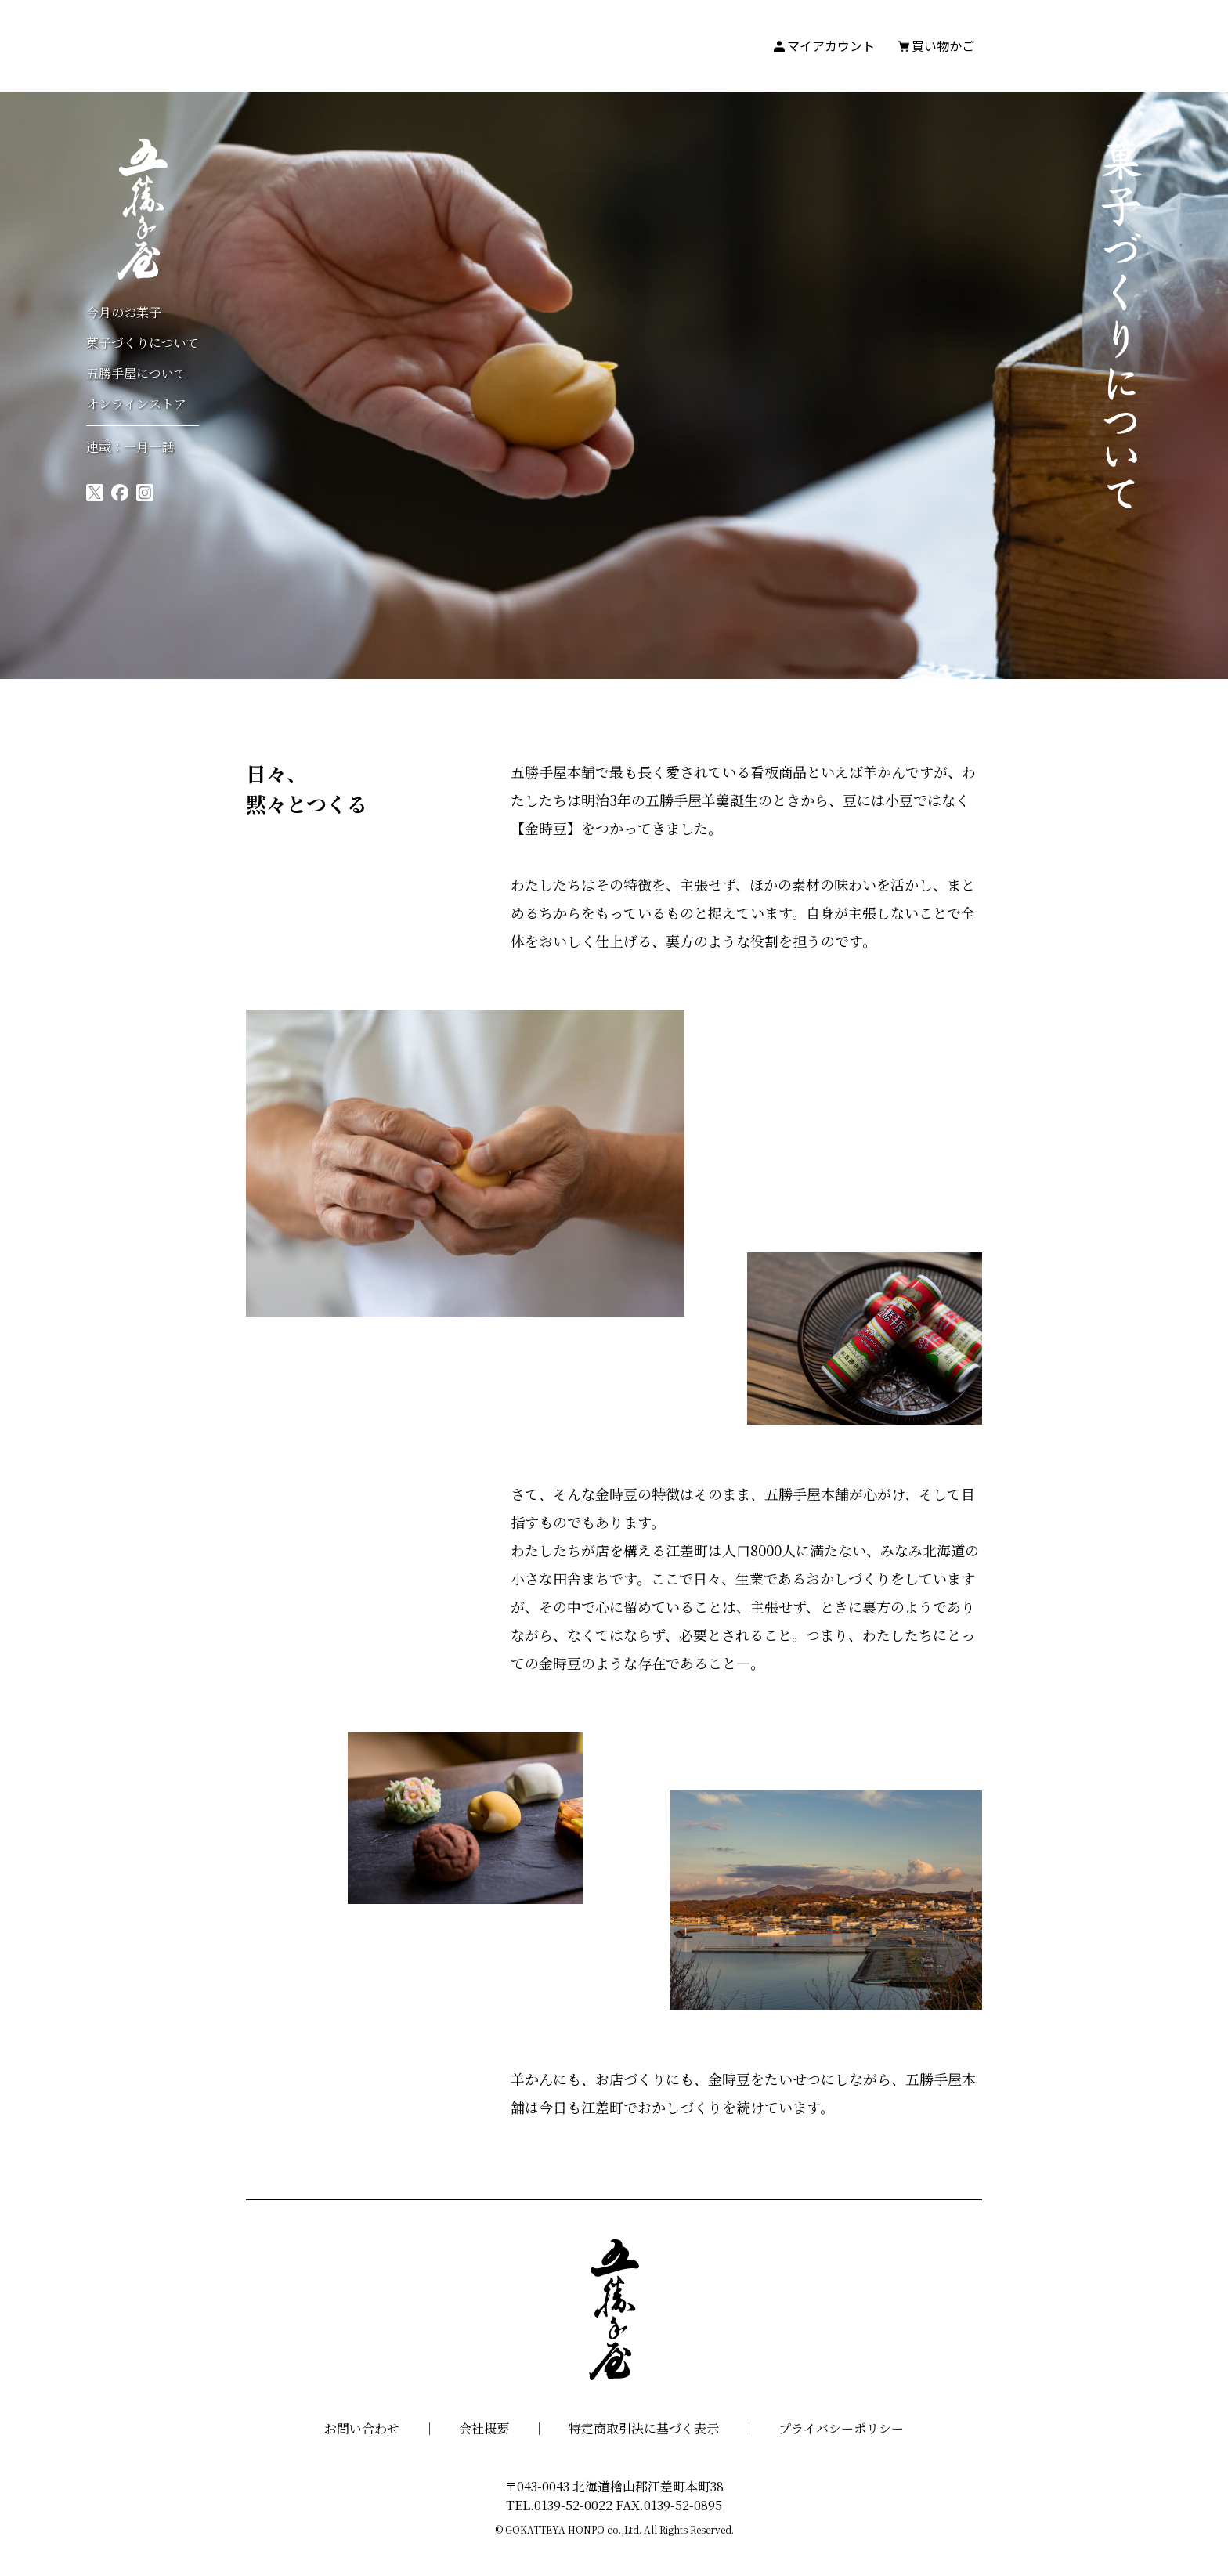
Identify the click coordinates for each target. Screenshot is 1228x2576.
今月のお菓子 (123, 312)
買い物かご (943, 45)
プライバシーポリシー (841, 2428)
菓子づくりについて (142, 343)
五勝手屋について (136, 373)
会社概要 (484, 2428)
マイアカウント (831, 45)
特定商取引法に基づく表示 (644, 2428)
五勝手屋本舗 (142, 209)
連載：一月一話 (130, 447)
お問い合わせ (361, 2428)
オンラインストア (136, 404)
